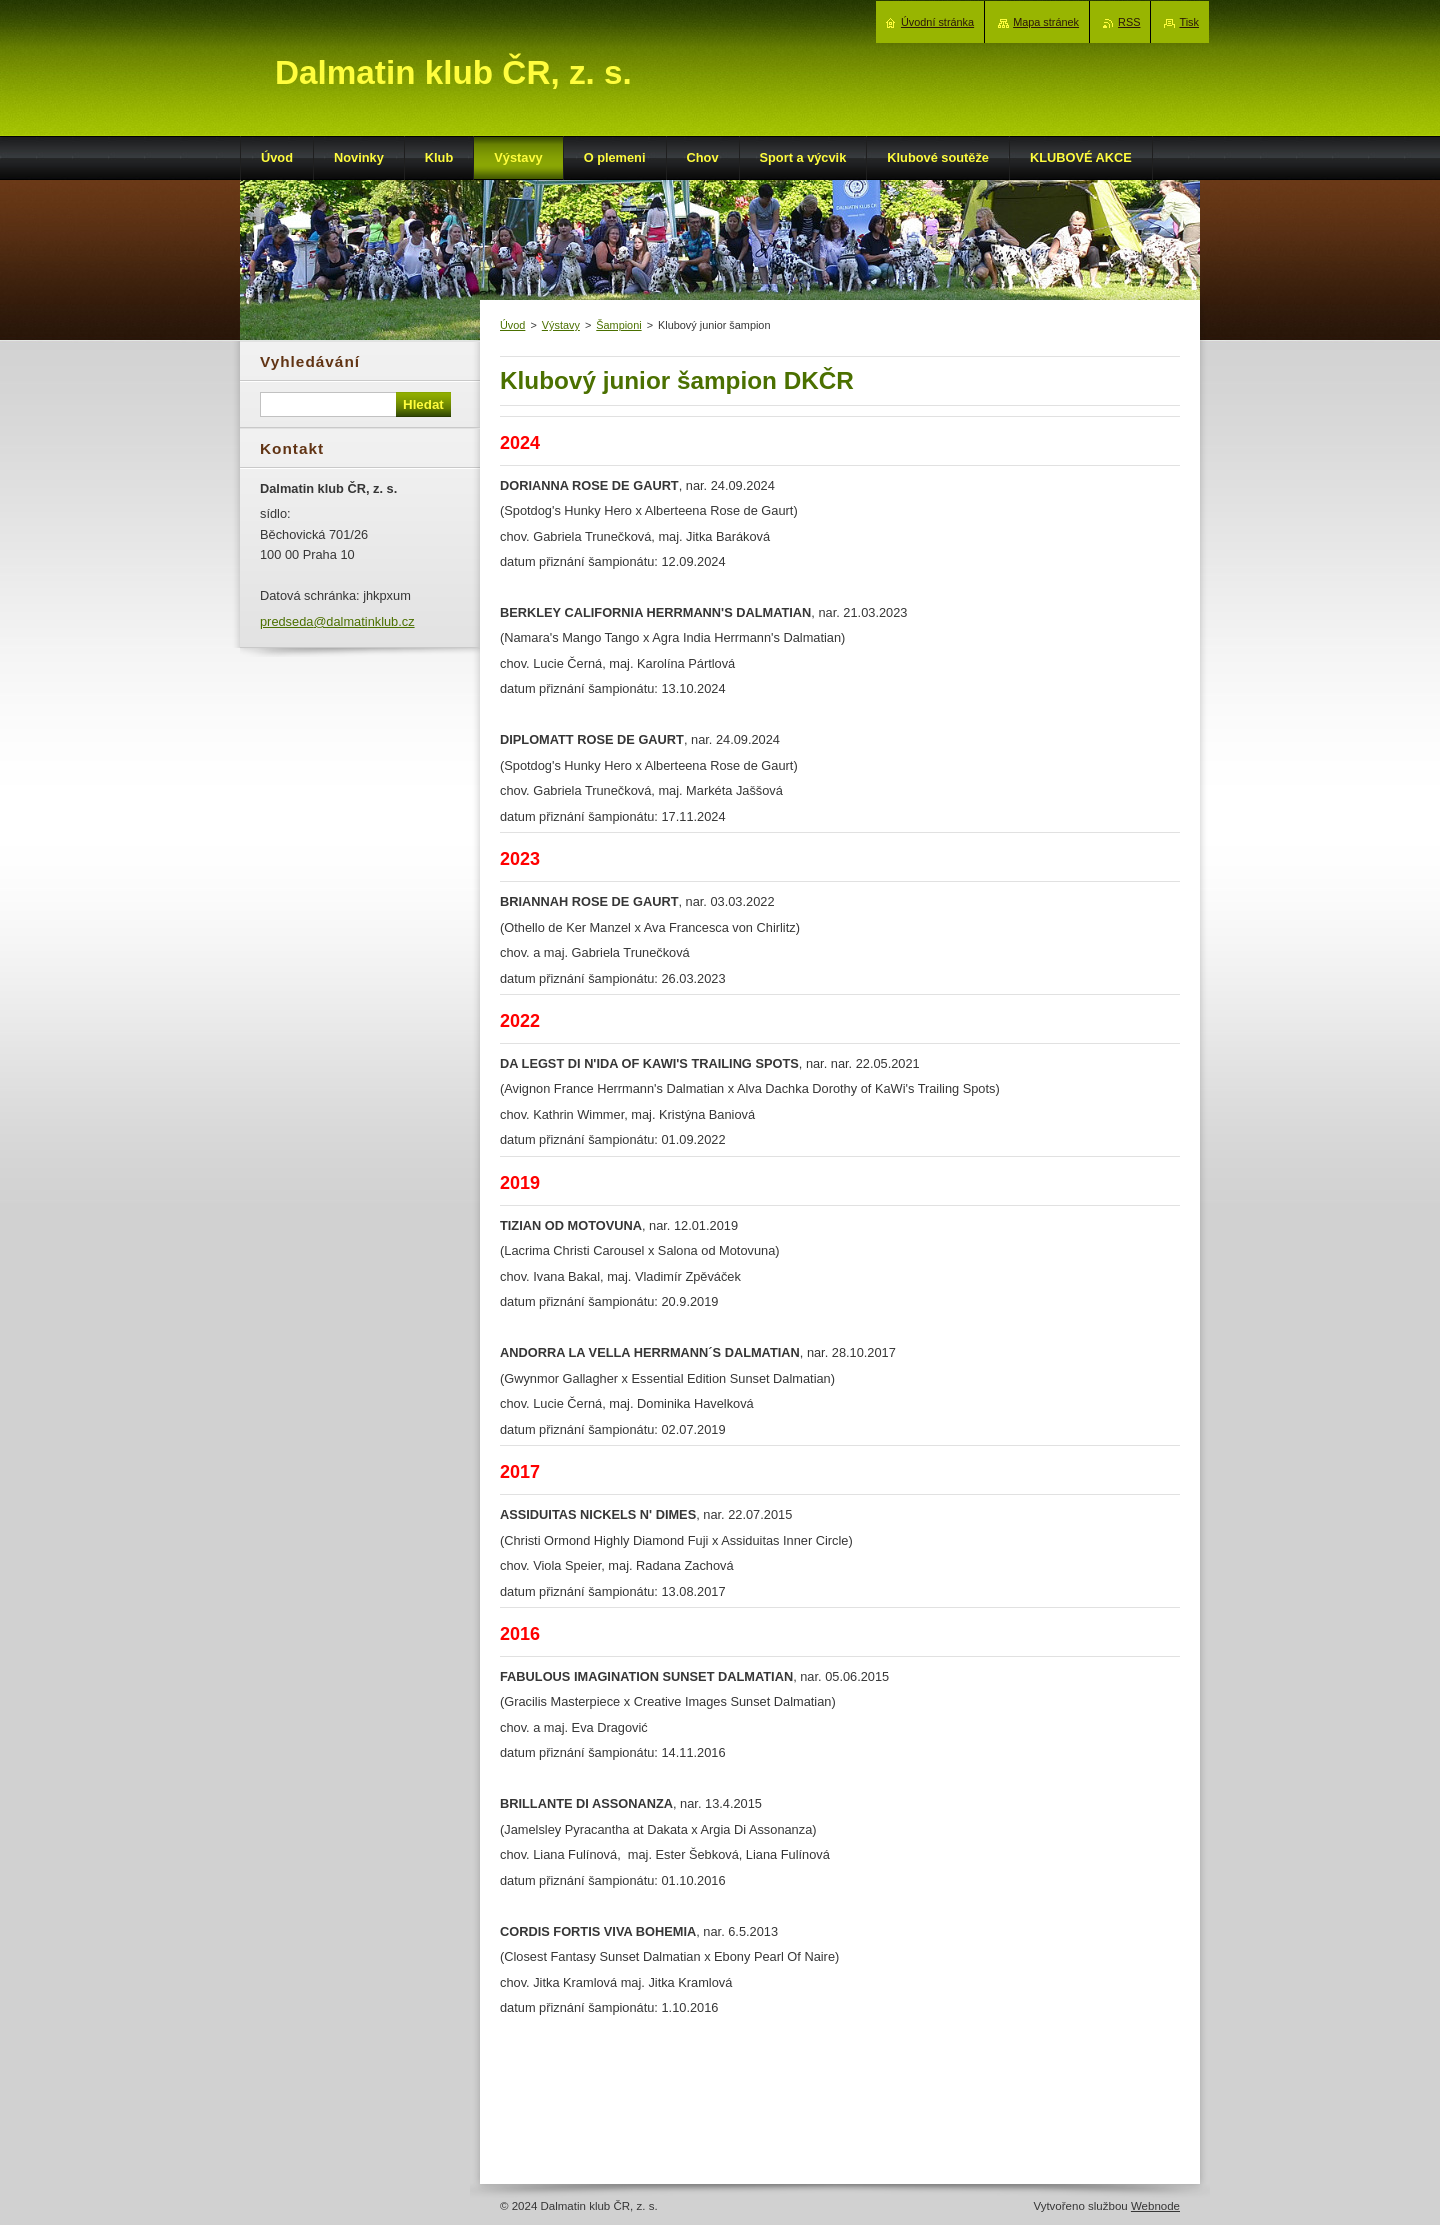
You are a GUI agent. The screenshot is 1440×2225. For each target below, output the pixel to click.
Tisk (1189, 22)
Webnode (1155, 2206)
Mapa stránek (1046, 22)
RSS (1129, 22)
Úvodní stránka (937, 22)
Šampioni (618, 325)
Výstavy (561, 325)
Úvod (512, 325)
